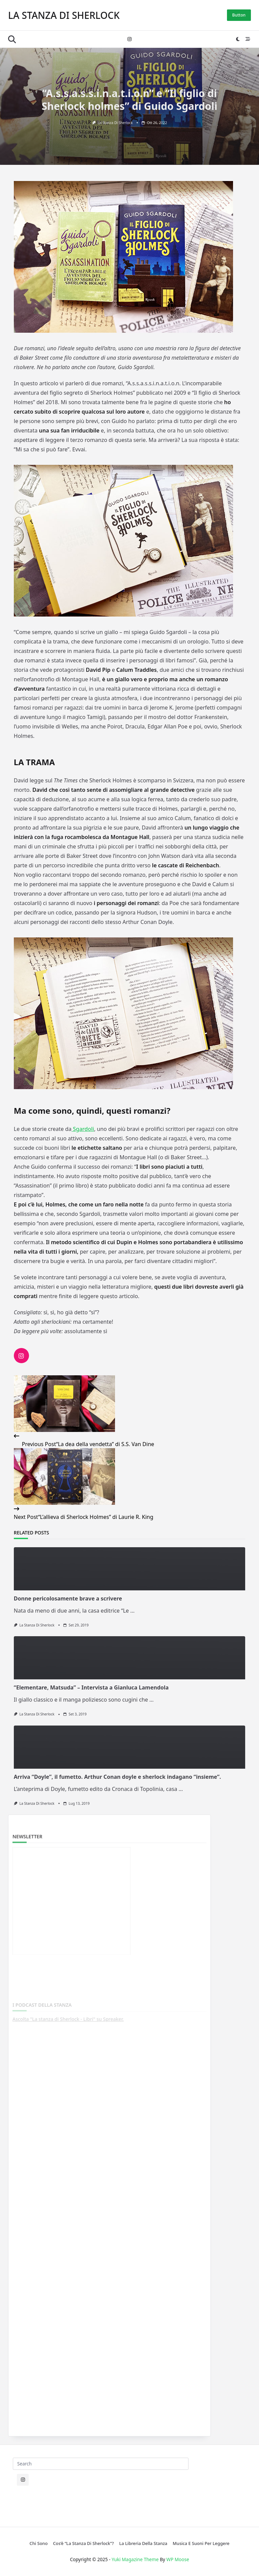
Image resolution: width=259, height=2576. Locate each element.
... (132, 1610)
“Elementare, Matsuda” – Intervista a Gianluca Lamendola (91, 1687)
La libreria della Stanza (143, 2543)
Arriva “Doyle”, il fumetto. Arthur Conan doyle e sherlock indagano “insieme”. (117, 1776)
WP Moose (177, 2559)
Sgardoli (82, 1129)
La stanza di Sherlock (64, 15)
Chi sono (39, 2543)
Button (239, 15)
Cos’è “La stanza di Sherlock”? (83, 2543)
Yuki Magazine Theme (135, 2559)
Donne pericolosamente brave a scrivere (68, 1598)
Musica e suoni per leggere (201, 2543)
